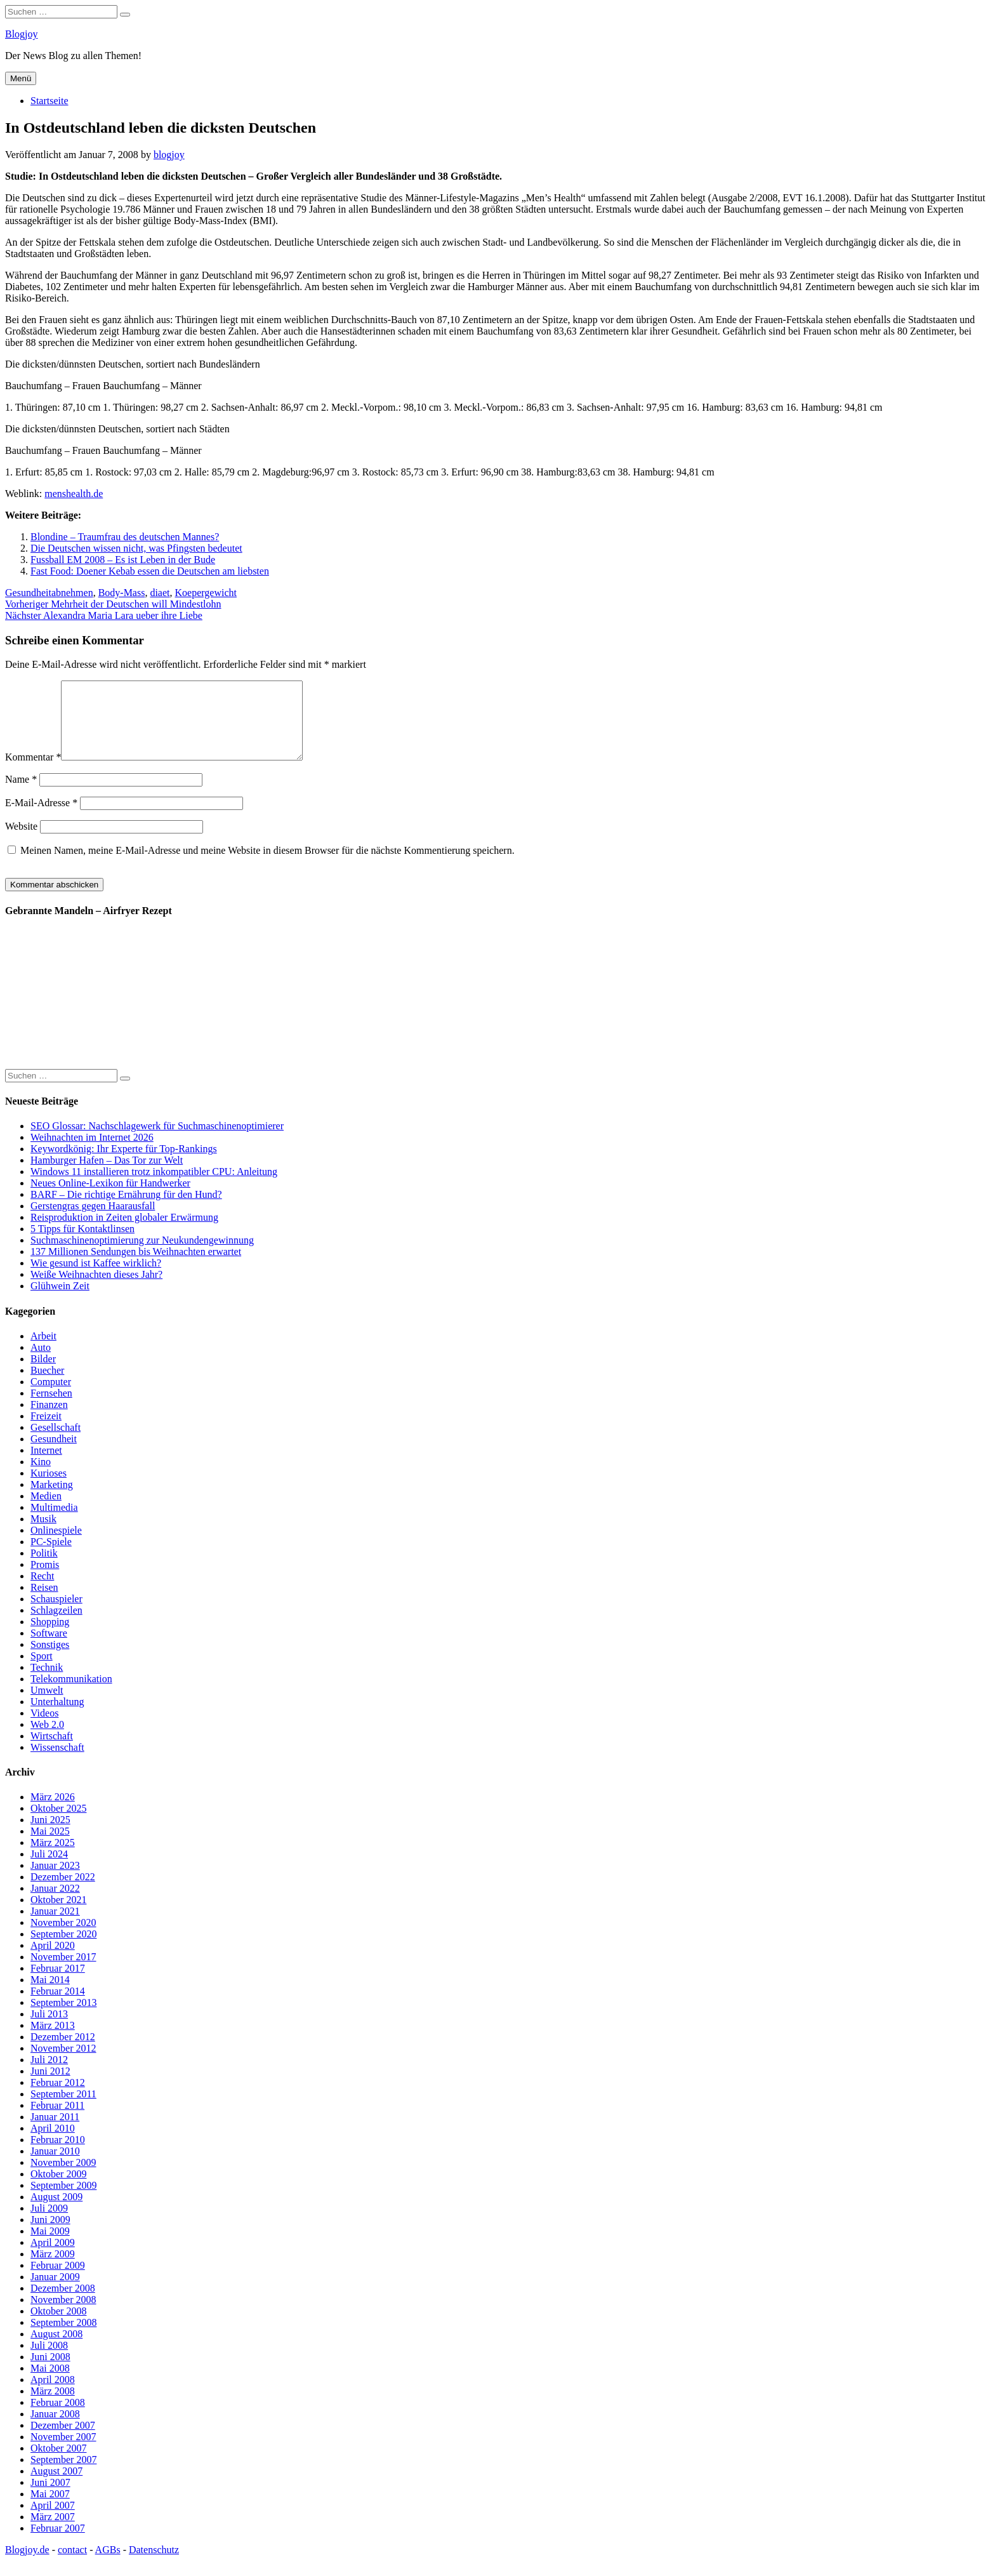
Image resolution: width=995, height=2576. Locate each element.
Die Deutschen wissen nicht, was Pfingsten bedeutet (136, 548)
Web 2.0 (47, 1739)
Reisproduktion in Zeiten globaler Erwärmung (124, 1232)
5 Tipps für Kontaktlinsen (82, 1243)
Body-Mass (121, 592)
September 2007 (63, 2474)
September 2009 (63, 2200)
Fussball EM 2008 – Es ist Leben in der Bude (122, 559)
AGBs (108, 2564)
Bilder (43, 1374)
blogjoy (169, 154)
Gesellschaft (55, 1442)
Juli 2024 (49, 1869)
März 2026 (52, 1812)
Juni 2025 (50, 1834)
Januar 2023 (55, 1880)
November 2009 (63, 2177)
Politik (44, 1568)
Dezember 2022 (62, 1892)
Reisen (44, 1602)
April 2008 (52, 2394)
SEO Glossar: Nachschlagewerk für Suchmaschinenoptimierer (157, 1141)
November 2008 (63, 2314)
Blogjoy (21, 34)
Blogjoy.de (27, 2564)
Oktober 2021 (58, 1914)
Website (21, 841)
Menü (20, 78)
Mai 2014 (50, 1994)
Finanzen (49, 1419)
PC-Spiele (51, 1556)
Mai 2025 (50, 1846)
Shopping (49, 1636)
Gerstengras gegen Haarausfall (92, 1221)
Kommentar (33, 772)
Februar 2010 (57, 2154)
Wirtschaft (51, 1751)
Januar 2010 (55, 2166)
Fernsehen (51, 1408)
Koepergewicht (206, 592)
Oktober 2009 (58, 2189)
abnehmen (72, 592)
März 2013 (52, 2040)
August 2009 (56, 2212)
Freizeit (46, 1431)
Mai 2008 (50, 2383)
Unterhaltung (57, 1716)
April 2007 (52, 2520)
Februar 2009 (57, 2280)
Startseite (49, 100)
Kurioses (48, 1488)
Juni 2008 (50, 2372)
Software (48, 1648)
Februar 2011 (57, 2120)
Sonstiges (49, 1659)
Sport (41, 1671)
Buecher (47, 1385)
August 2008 (56, 2349)
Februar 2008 (57, 2417)
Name (21, 794)
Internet (46, 1465)
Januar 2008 (55, 2429)
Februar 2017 (57, 1983)
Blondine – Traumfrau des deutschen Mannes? (124, 536)
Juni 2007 (50, 2497)
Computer (50, 1396)
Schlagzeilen (56, 1625)
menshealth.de (73, 493)
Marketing (51, 1499)
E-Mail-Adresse (41, 818)
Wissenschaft (57, 1762)
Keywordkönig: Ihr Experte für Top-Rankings (123, 1164)
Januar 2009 (55, 2292)
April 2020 (52, 1960)
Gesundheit (28, 592)
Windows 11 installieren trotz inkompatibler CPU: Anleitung (153, 1186)
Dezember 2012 (62, 2052)
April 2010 (52, 2143)
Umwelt (46, 1705)
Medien (46, 1511)
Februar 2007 (57, 2543)
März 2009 (52, 2269)
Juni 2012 (50, 2086)
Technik (46, 1682)
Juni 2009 (50, 2234)
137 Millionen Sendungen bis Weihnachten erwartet (135, 1266)
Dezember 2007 (62, 2440)
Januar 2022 (55, 1903)
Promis (44, 1579)
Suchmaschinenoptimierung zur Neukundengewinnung (142, 1255)
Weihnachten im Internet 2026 (92, 1152)
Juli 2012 (49, 2074)
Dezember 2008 (62, 2303)
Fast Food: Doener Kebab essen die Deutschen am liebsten (149, 571)
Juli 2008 (49, 2360)
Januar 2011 (54, 2132)
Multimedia (54, 1522)
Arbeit (43, 1351)
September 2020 (63, 1949)
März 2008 (52, 2406)
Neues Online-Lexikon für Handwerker (110, 1198)
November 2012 (63, 2063)
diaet (159, 592)
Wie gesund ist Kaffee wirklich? (95, 1278)
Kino (40, 1476)
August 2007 (56, 2486)
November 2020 (63, 1937)
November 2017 (63, 1972)
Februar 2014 (57, 2006)
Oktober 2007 (58, 2463)
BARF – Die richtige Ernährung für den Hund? (126, 1209)
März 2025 (52, 1857)
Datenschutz (154, 2564)
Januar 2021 (55, 1926)
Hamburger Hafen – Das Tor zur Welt (106, 1175)
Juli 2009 (49, 2223)
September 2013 (63, 2017)
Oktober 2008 (58, 2326)
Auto (40, 1362)
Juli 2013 (49, 2029)
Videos (44, 1728)
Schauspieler (56, 1614)
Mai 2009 (50, 2246)
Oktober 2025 (58, 1823)
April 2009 (52, 2257)
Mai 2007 (50, 2509)
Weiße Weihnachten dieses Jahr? (96, 1289)
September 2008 (63, 2337)
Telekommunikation (71, 1694)
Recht (42, 1591)
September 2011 (63, 2109)
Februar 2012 (57, 2097)
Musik (43, 1534)
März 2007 (52, 2531)
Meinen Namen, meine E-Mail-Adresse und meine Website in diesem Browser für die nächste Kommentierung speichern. (267, 865)
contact (72, 2564)
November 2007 (63, 2452)
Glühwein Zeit (59, 1301)
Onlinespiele (56, 1545)
